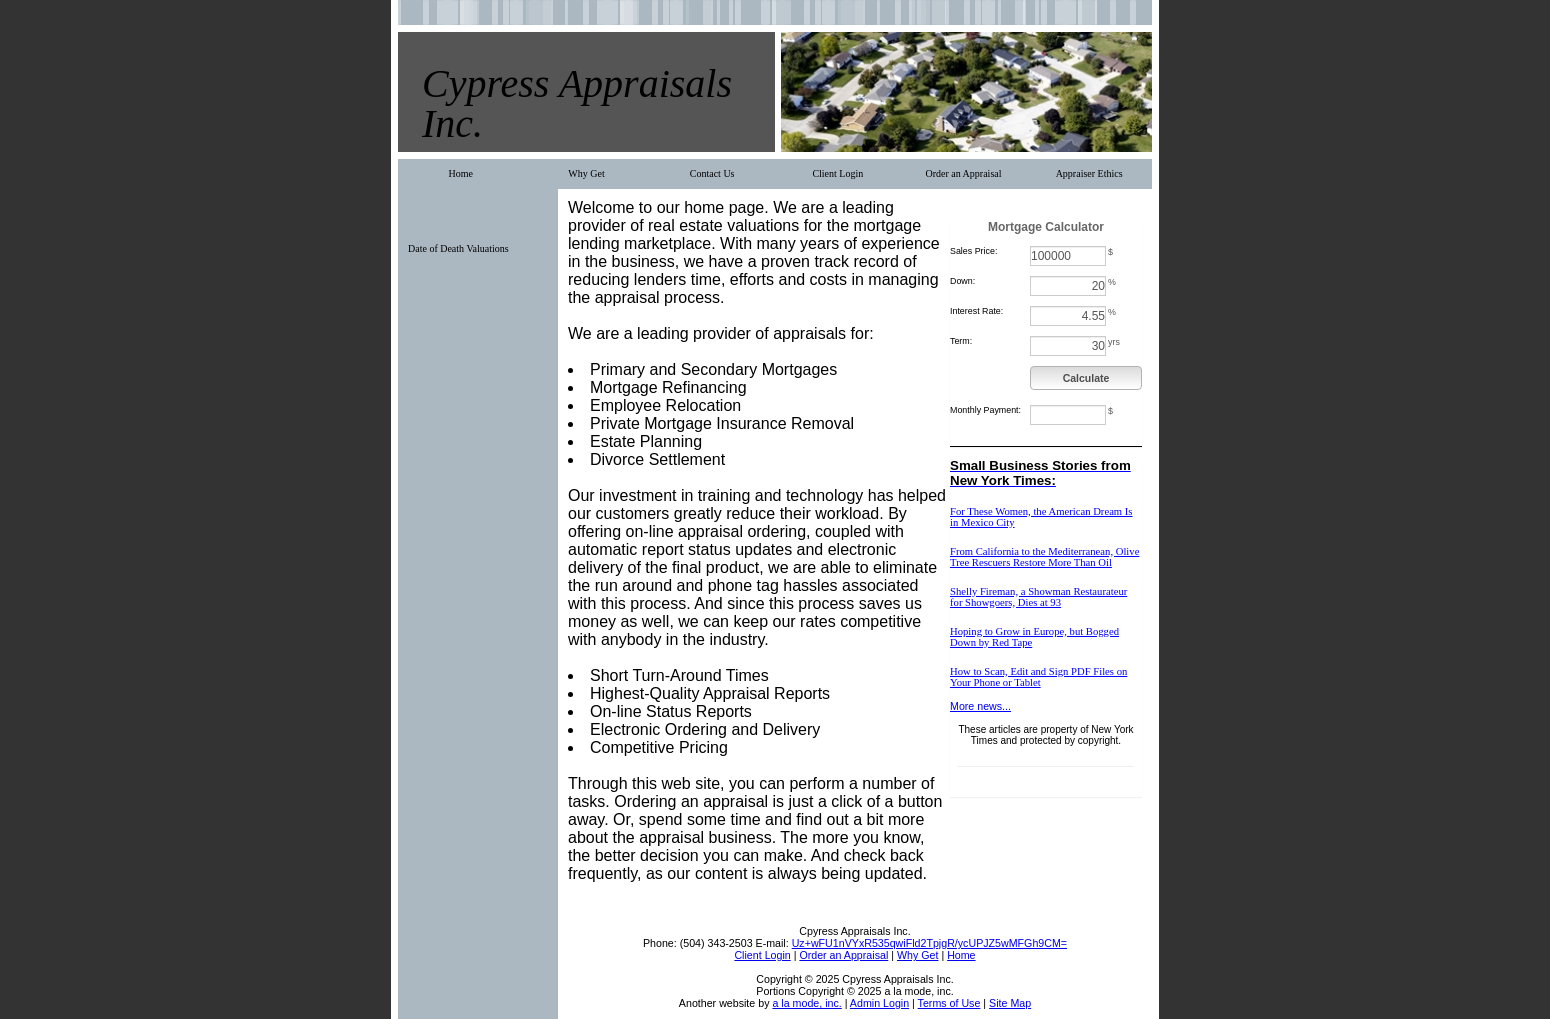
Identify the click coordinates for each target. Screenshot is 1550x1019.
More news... (980, 706)
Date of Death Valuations (458, 248)
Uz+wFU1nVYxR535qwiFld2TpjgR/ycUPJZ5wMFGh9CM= (929, 943)
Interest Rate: (976, 311)
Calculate (1086, 378)
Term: (961, 341)
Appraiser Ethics (1089, 173)
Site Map (1010, 1003)
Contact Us (712, 173)
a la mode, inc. (806, 1003)
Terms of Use (949, 1003)
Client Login (837, 173)
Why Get (586, 173)
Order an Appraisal (963, 173)
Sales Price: (973, 251)
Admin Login (879, 1003)
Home (461, 173)
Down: (962, 281)
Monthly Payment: (985, 410)
